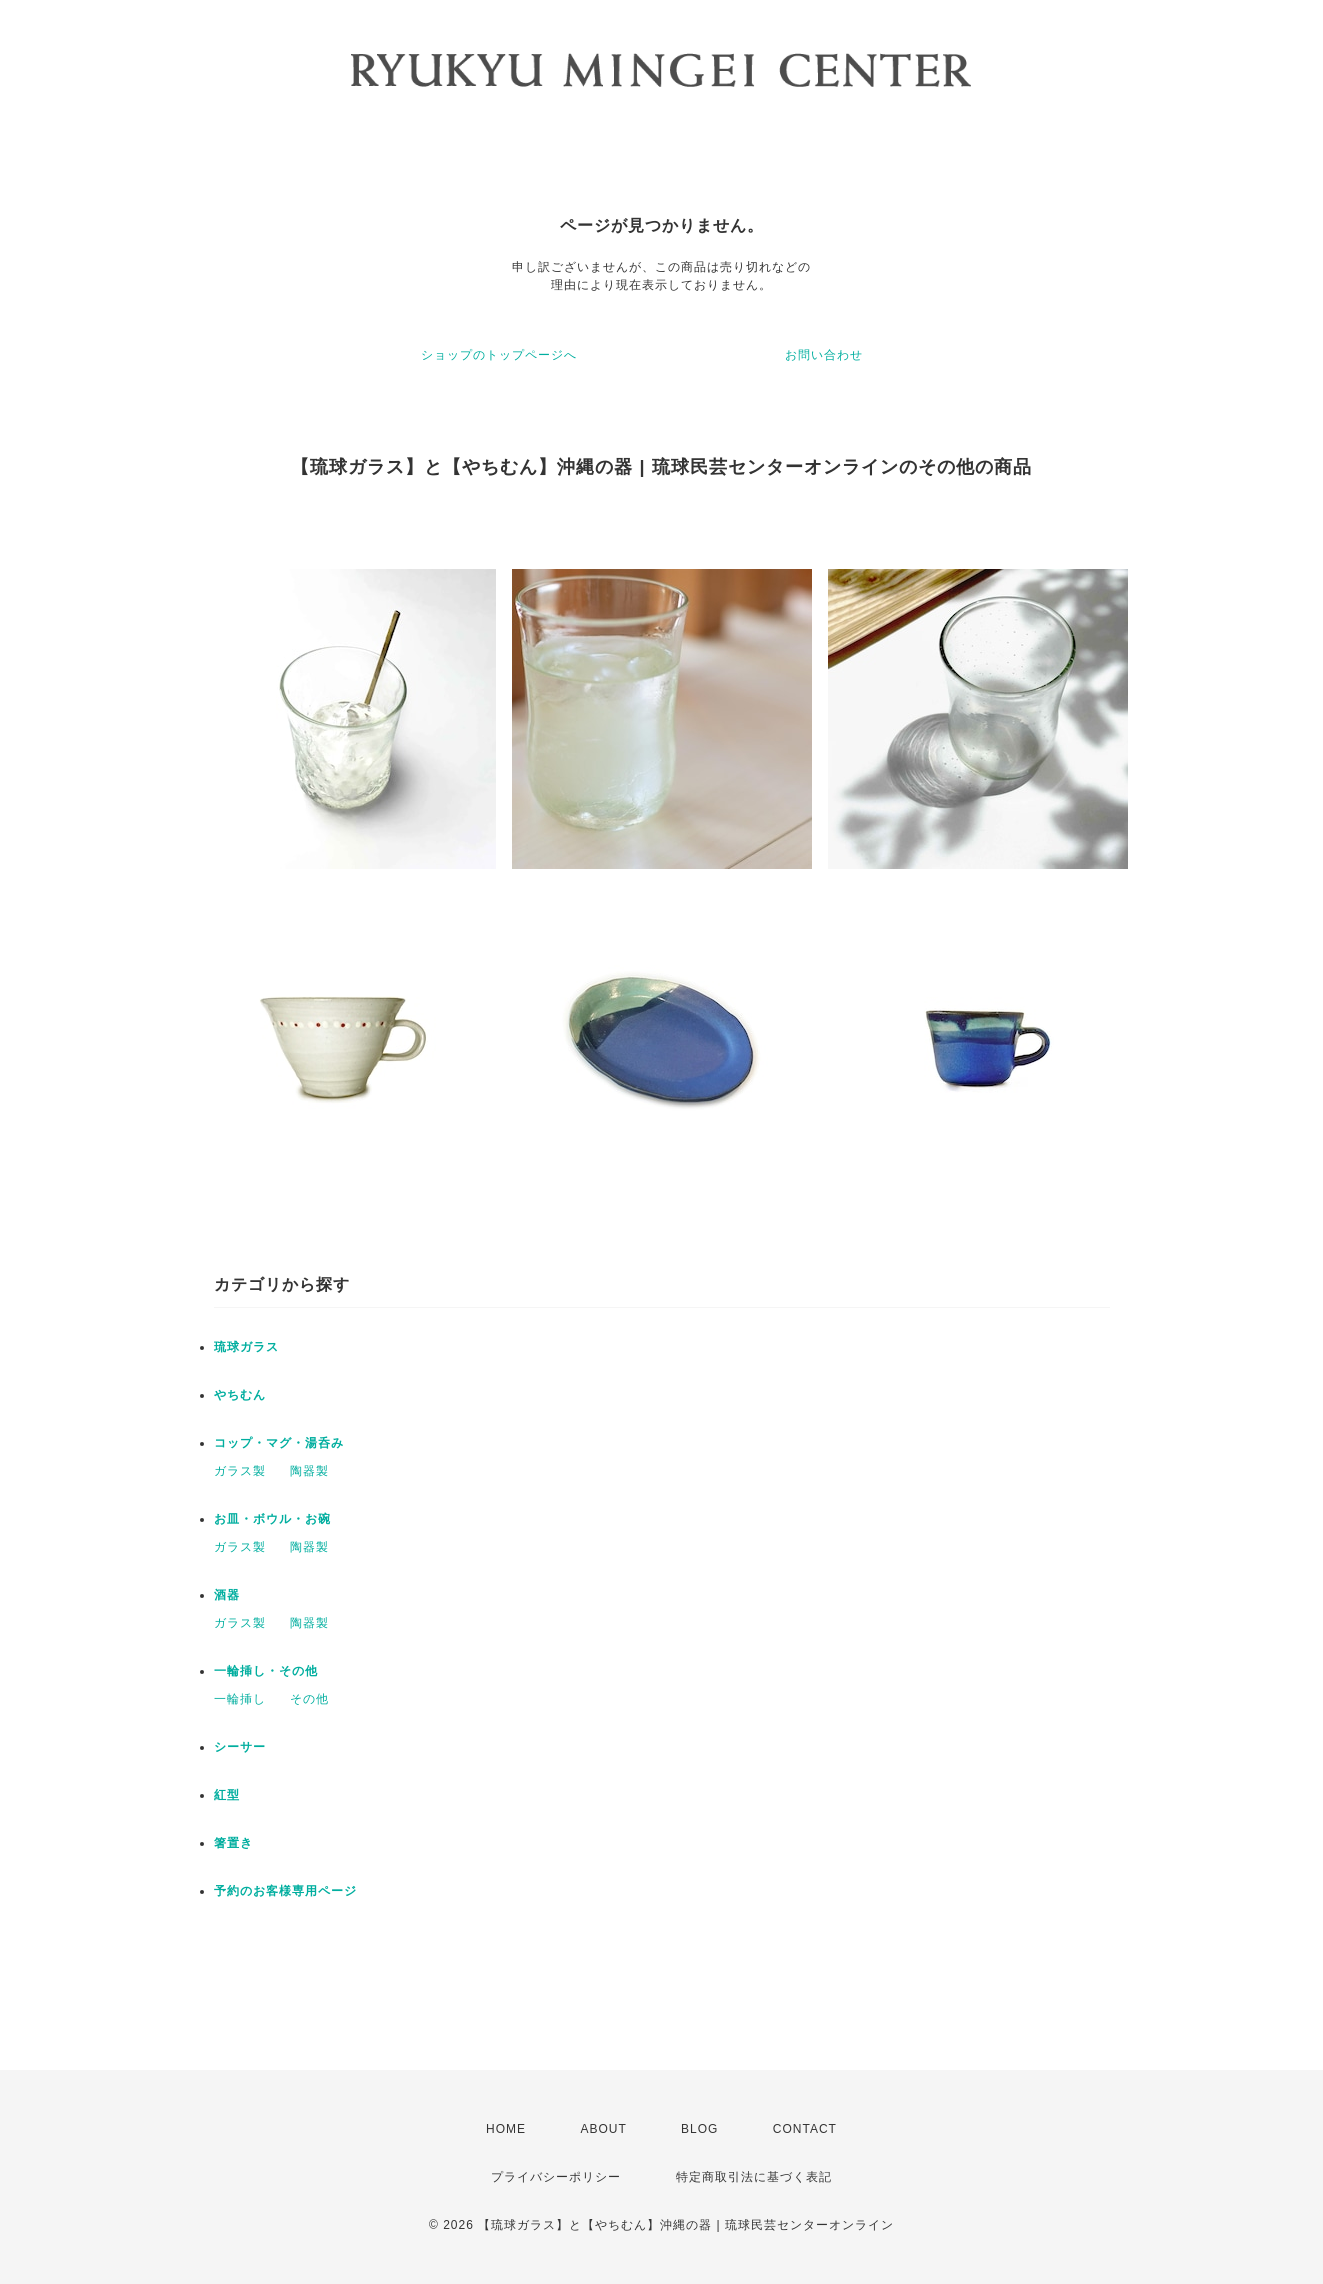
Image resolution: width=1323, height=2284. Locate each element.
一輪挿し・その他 (266, 1671)
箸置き (233, 1843)
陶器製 (309, 1471)
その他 (309, 1699)
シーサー (240, 1747)
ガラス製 (240, 1471)
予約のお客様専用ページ (285, 1891)
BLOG (699, 2129)
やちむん (240, 1395)
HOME (506, 2129)
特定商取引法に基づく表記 (754, 2177)
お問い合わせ (824, 355)
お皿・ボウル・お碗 (272, 1519)
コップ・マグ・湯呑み (279, 1443)
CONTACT (805, 2129)
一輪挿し (240, 1699)
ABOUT (603, 2129)
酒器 (227, 1595)
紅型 (227, 1795)
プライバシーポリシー (556, 2177)
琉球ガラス (246, 1347)
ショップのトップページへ (499, 355)
